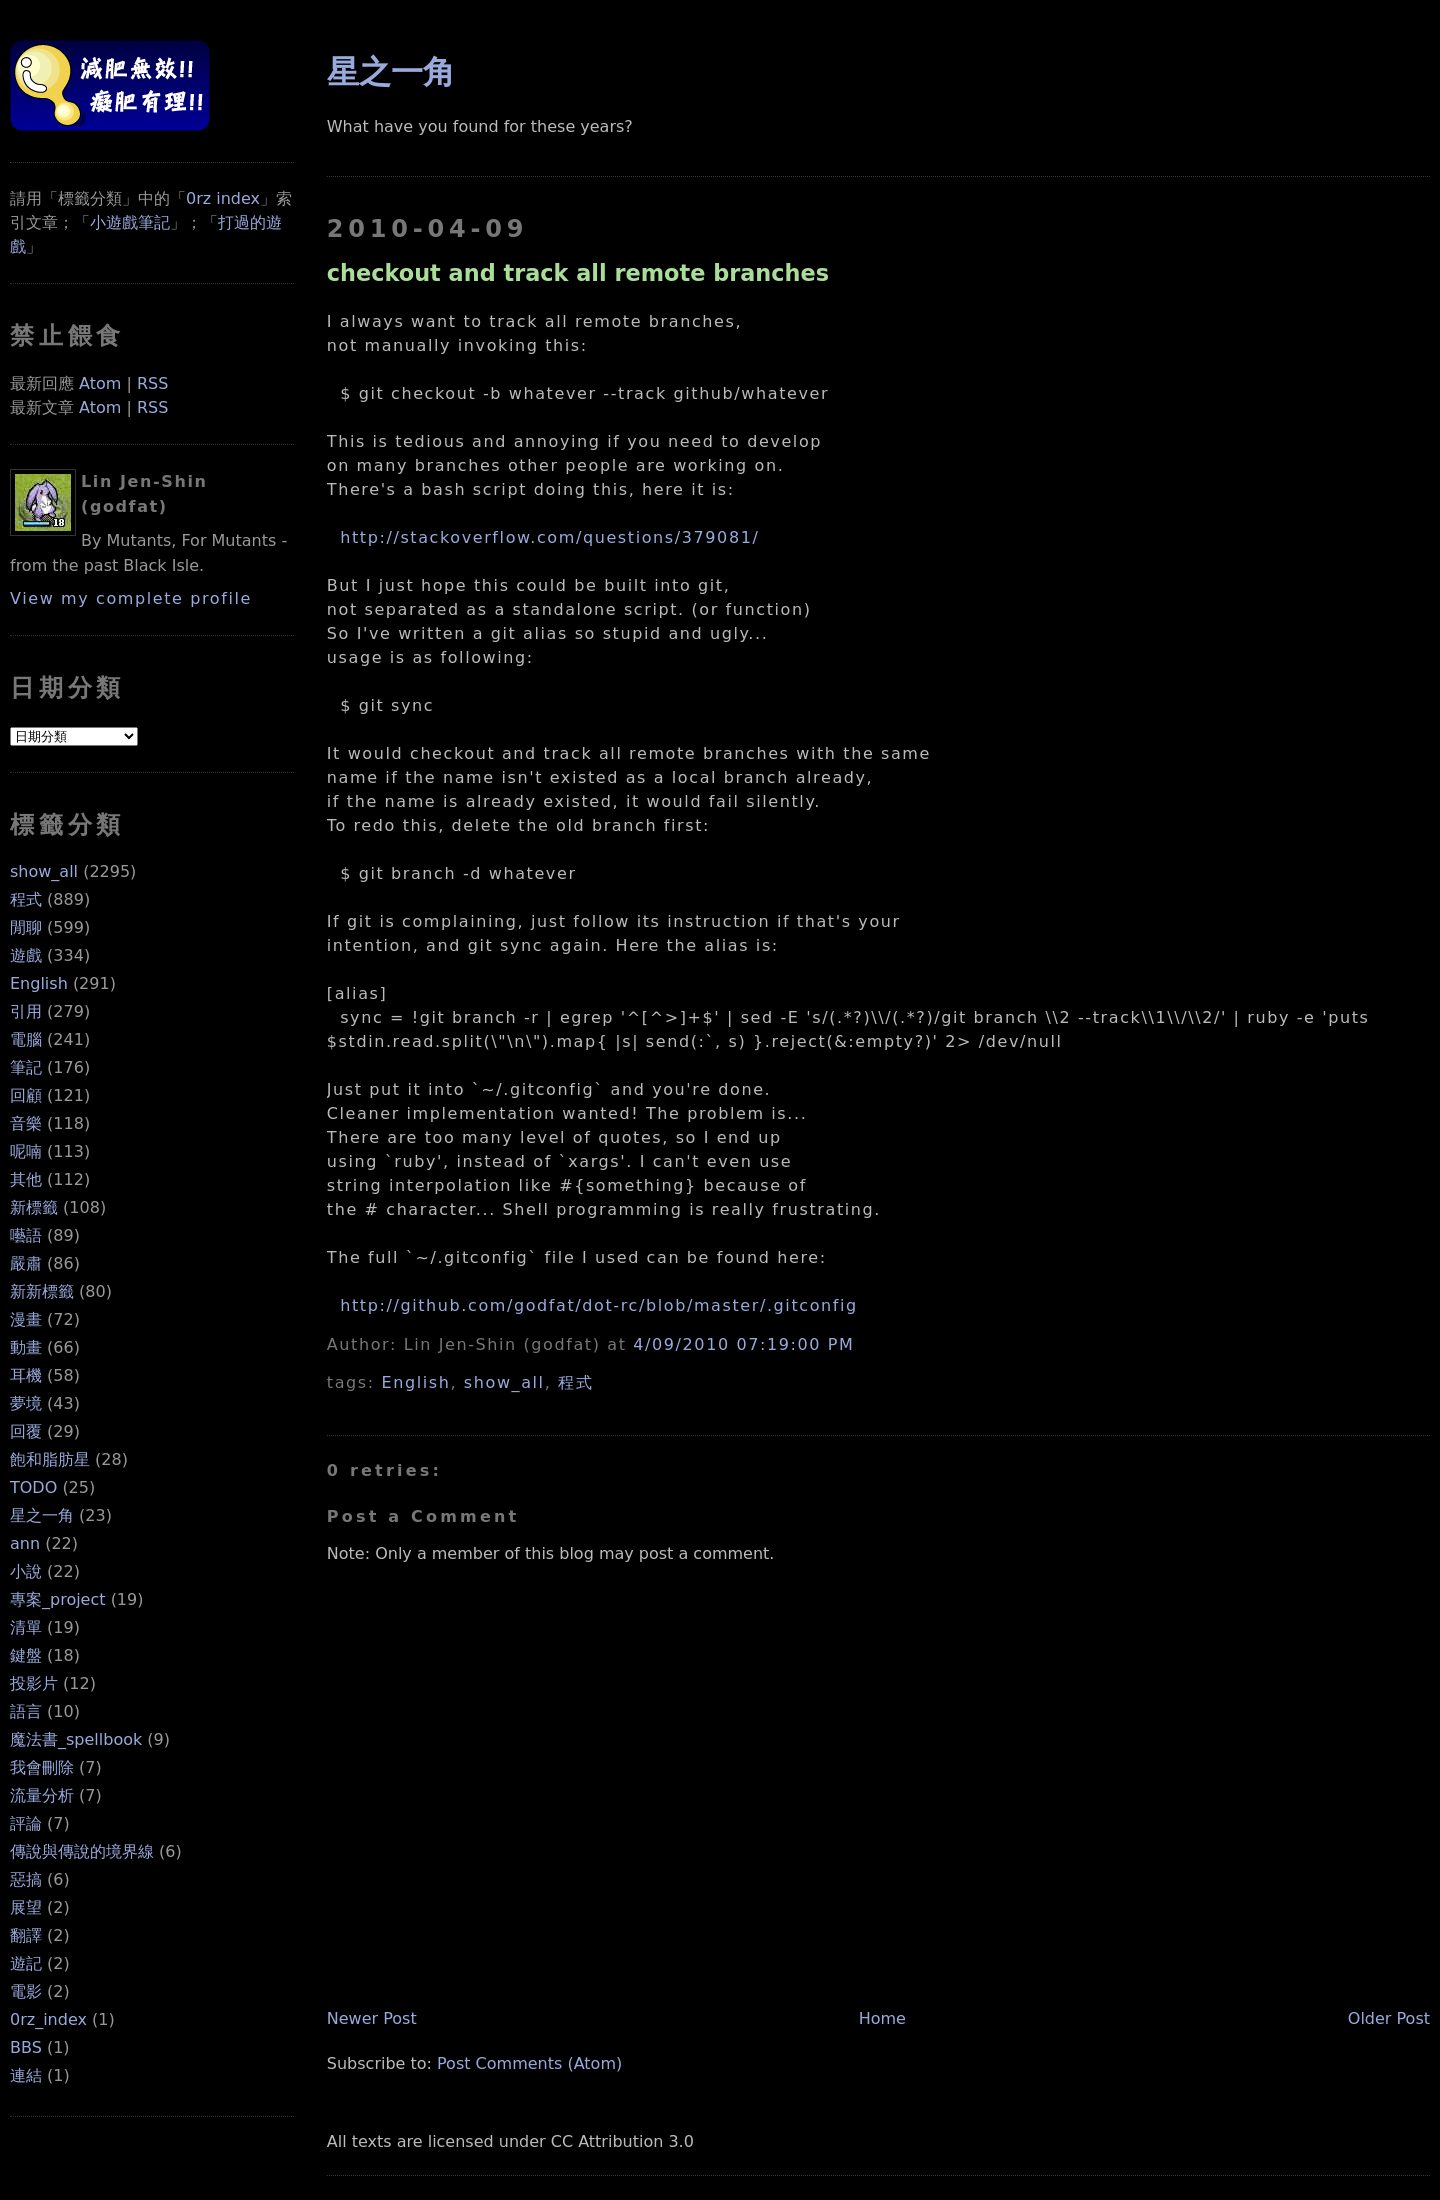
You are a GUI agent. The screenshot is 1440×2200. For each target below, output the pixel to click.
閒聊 (26, 927)
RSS (152, 383)
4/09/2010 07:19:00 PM (743, 1344)
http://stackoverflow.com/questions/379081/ (549, 537)
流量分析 (42, 1795)
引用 (26, 1011)
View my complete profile (131, 598)
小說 (26, 1571)
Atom (100, 383)
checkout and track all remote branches (578, 273)
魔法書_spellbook (76, 1739)
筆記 (26, 1067)
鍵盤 (26, 1655)
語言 (26, 1711)
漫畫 (26, 1319)
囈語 (26, 1235)
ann (25, 1543)
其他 (26, 1179)
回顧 (26, 1095)
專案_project (58, 1599)
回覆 (26, 1431)
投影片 (34, 1683)
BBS (26, 2047)
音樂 (26, 1123)
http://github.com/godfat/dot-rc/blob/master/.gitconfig (599, 1305)
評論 (26, 1823)
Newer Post (372, 2018)
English (39, 983)
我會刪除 (42, 1767)
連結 (26, 2075)
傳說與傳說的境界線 (82, 1851)
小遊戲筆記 (130, 222)
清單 (26, 1627)
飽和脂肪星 (50, 1459)
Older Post (1389, 2018)
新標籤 (34, 1207)
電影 (26, 1991)
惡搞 (26, 1879)
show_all (44, 871)
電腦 (26, 1039)
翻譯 (26, 1935)
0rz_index (48, 2019)
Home (882, 2018)
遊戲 (26, 955)
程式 (26, 899)
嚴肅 (26, 1263)
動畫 (26, 1347)
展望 (26, 1907)
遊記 (26, 1963)
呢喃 (26, 1151)
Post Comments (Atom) (529, 2063)
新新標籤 (42, 1291)
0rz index (223, 198)
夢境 (26, 1403)
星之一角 (42, 1515)
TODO (33, 1487)
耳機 (26, 1375)
